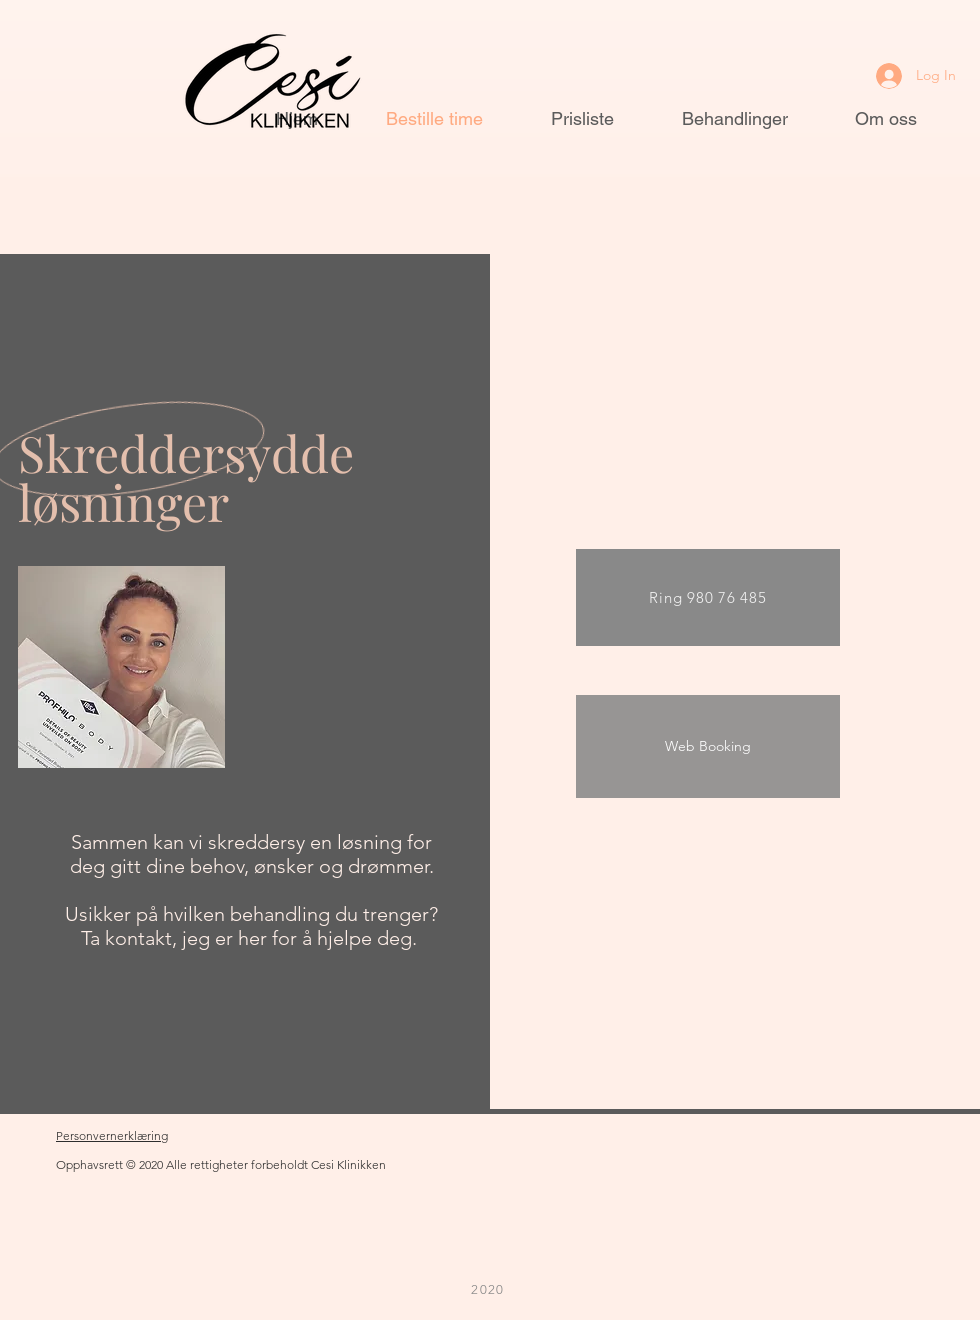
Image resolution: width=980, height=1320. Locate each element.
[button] (132, 40)
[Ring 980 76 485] (708, 597)
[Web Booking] (708, 746)
